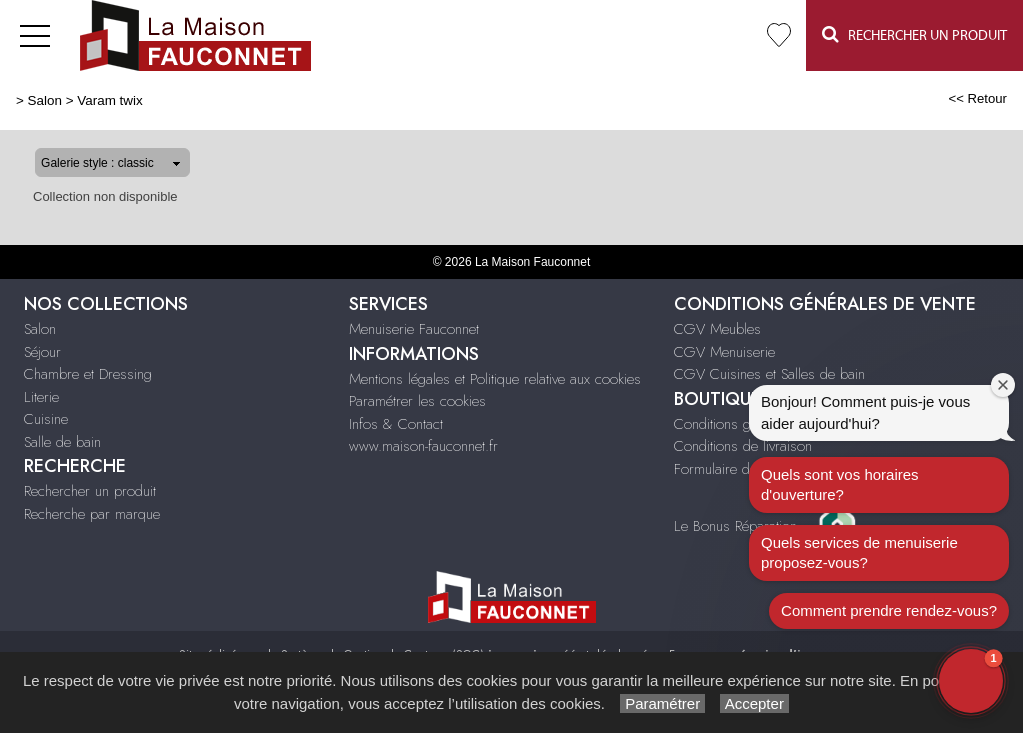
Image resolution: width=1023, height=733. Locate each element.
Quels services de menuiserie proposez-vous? (859, 552)
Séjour (42, 352)
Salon (45, 100)
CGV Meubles (717, 329)
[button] (971, 681)
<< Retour (977, 98)
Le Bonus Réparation (735, 525)
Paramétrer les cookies (417, 401)
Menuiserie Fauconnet (414, 329)
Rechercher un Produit (914, 34)
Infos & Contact (396, 424)
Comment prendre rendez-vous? (889, 610)
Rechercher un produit (90, 491)
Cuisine (46, 419)
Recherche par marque (92, 514)
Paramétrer (662, 703)
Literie (41, 397)
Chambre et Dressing (88, 374)
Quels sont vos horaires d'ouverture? (840, 484)
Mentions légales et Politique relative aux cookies (495, 379)
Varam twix (109, 100)
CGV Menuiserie (724, 352)
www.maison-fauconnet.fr (423, 446)
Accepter (754, 703)
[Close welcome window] (1003, 385)
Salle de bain (62, 442)
